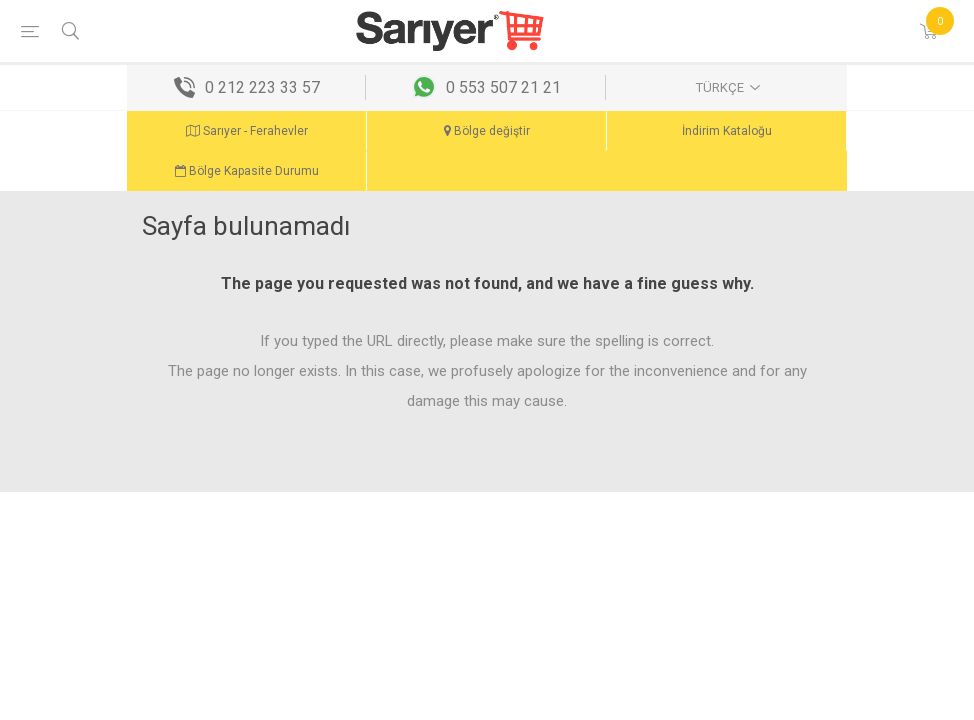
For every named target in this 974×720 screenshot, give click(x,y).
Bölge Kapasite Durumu (247, 171)
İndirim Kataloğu (727, 131)
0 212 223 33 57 (262, 87)
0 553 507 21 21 (503, 87)
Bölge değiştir (487, 131)
